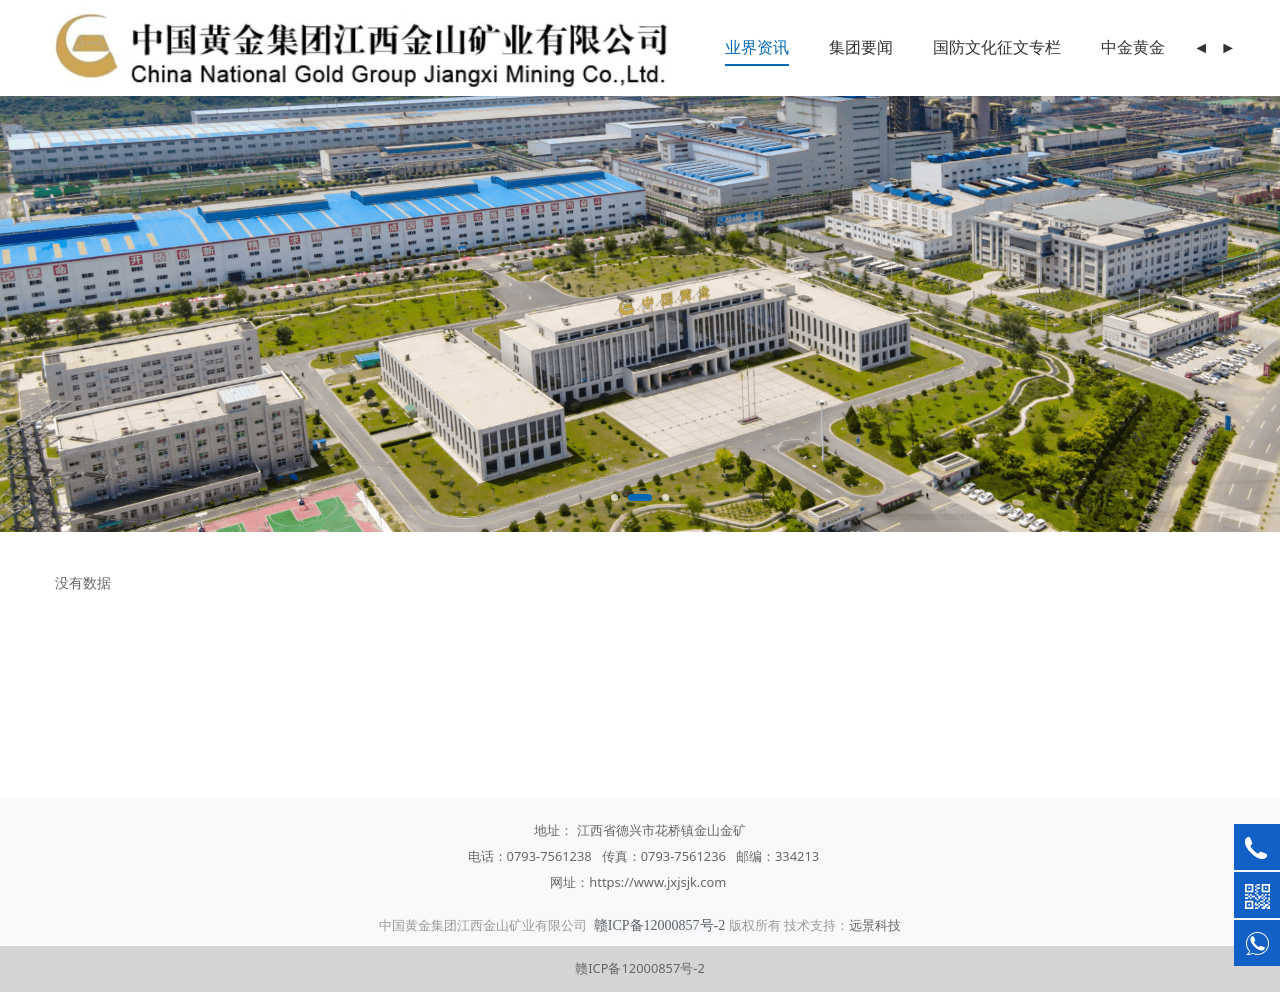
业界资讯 (757, 47)
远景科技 (875, 925)
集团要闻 (861, 47)
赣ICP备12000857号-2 (640, 968)
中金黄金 (1133, 47)
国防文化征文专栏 (997, 47)
